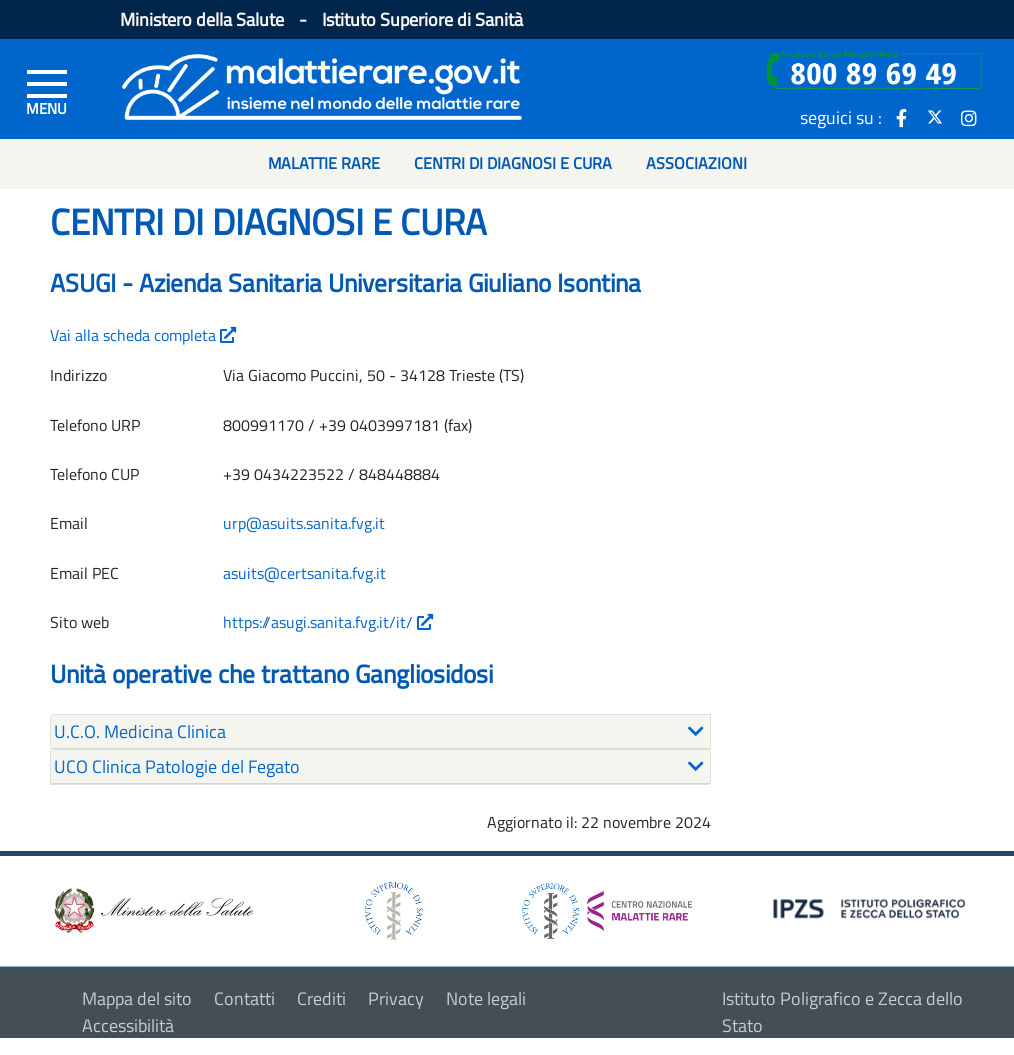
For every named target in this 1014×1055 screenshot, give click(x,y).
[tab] (380, 732)
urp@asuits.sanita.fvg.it (304, 523)
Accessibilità (128, 1025)
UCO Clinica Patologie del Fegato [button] (177, 766)
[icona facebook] (901, 117)
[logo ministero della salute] (152, 908)
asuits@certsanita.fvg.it (304, 573)
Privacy (396, 998)
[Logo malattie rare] (322, 84)
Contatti (244, 998)
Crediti (321, 998)
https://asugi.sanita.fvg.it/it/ (328, 622)
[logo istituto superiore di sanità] (392, 908)
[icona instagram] (969, 117)
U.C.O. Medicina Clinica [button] (140, 731)
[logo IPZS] (872, 906)
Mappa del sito (137, 998)
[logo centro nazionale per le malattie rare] (607, 905)
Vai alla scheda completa (143, 335)
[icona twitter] (935, 117)
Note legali (486, 998)
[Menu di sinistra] (47, 91)
